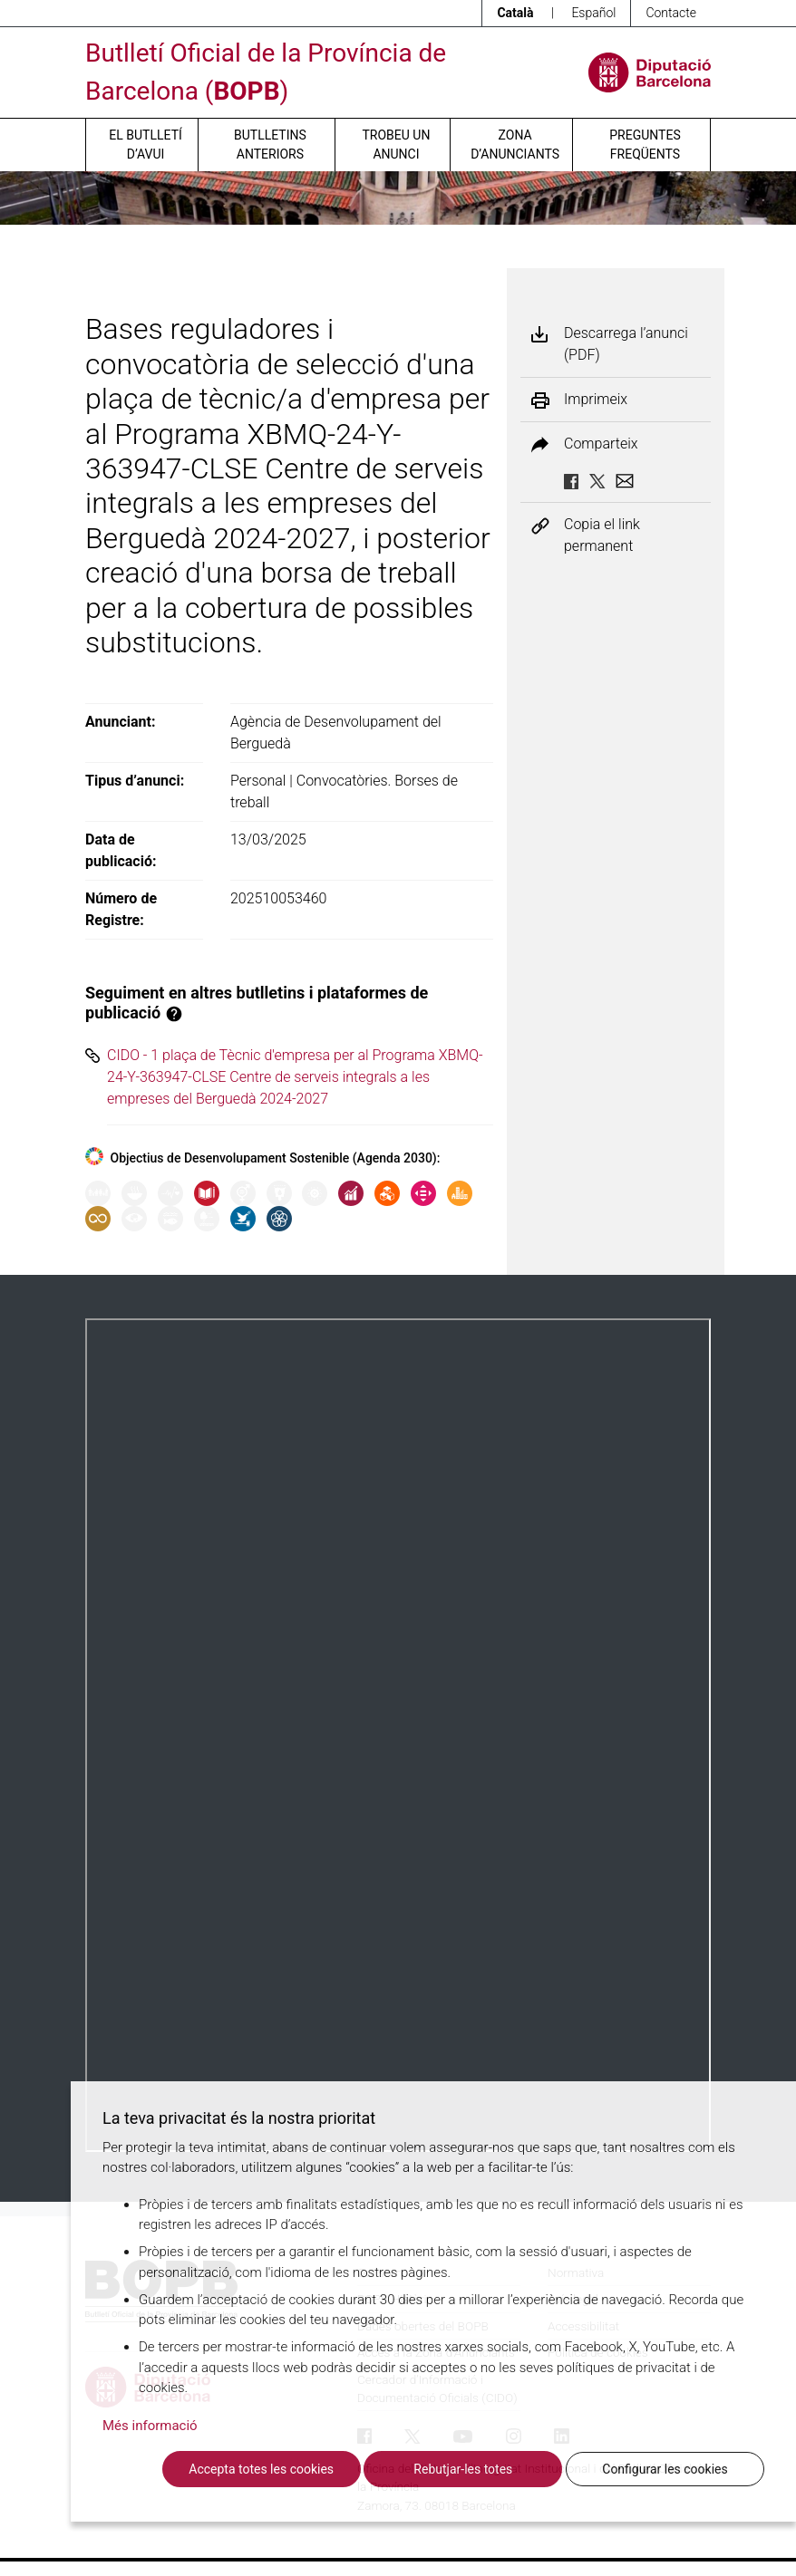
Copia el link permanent (602, 535)
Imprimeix (595, 400)
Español (593, 12)
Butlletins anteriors (270, 144)
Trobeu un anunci (396, 144)
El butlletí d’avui (145, 144)
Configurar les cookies (664, 2469)
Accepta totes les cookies (261, 2469)
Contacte (671, 12)
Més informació (150, 2425)
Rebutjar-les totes (462, 2469)
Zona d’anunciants (515, 144)
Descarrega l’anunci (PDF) (626, 343)
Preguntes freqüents (644, 144)
